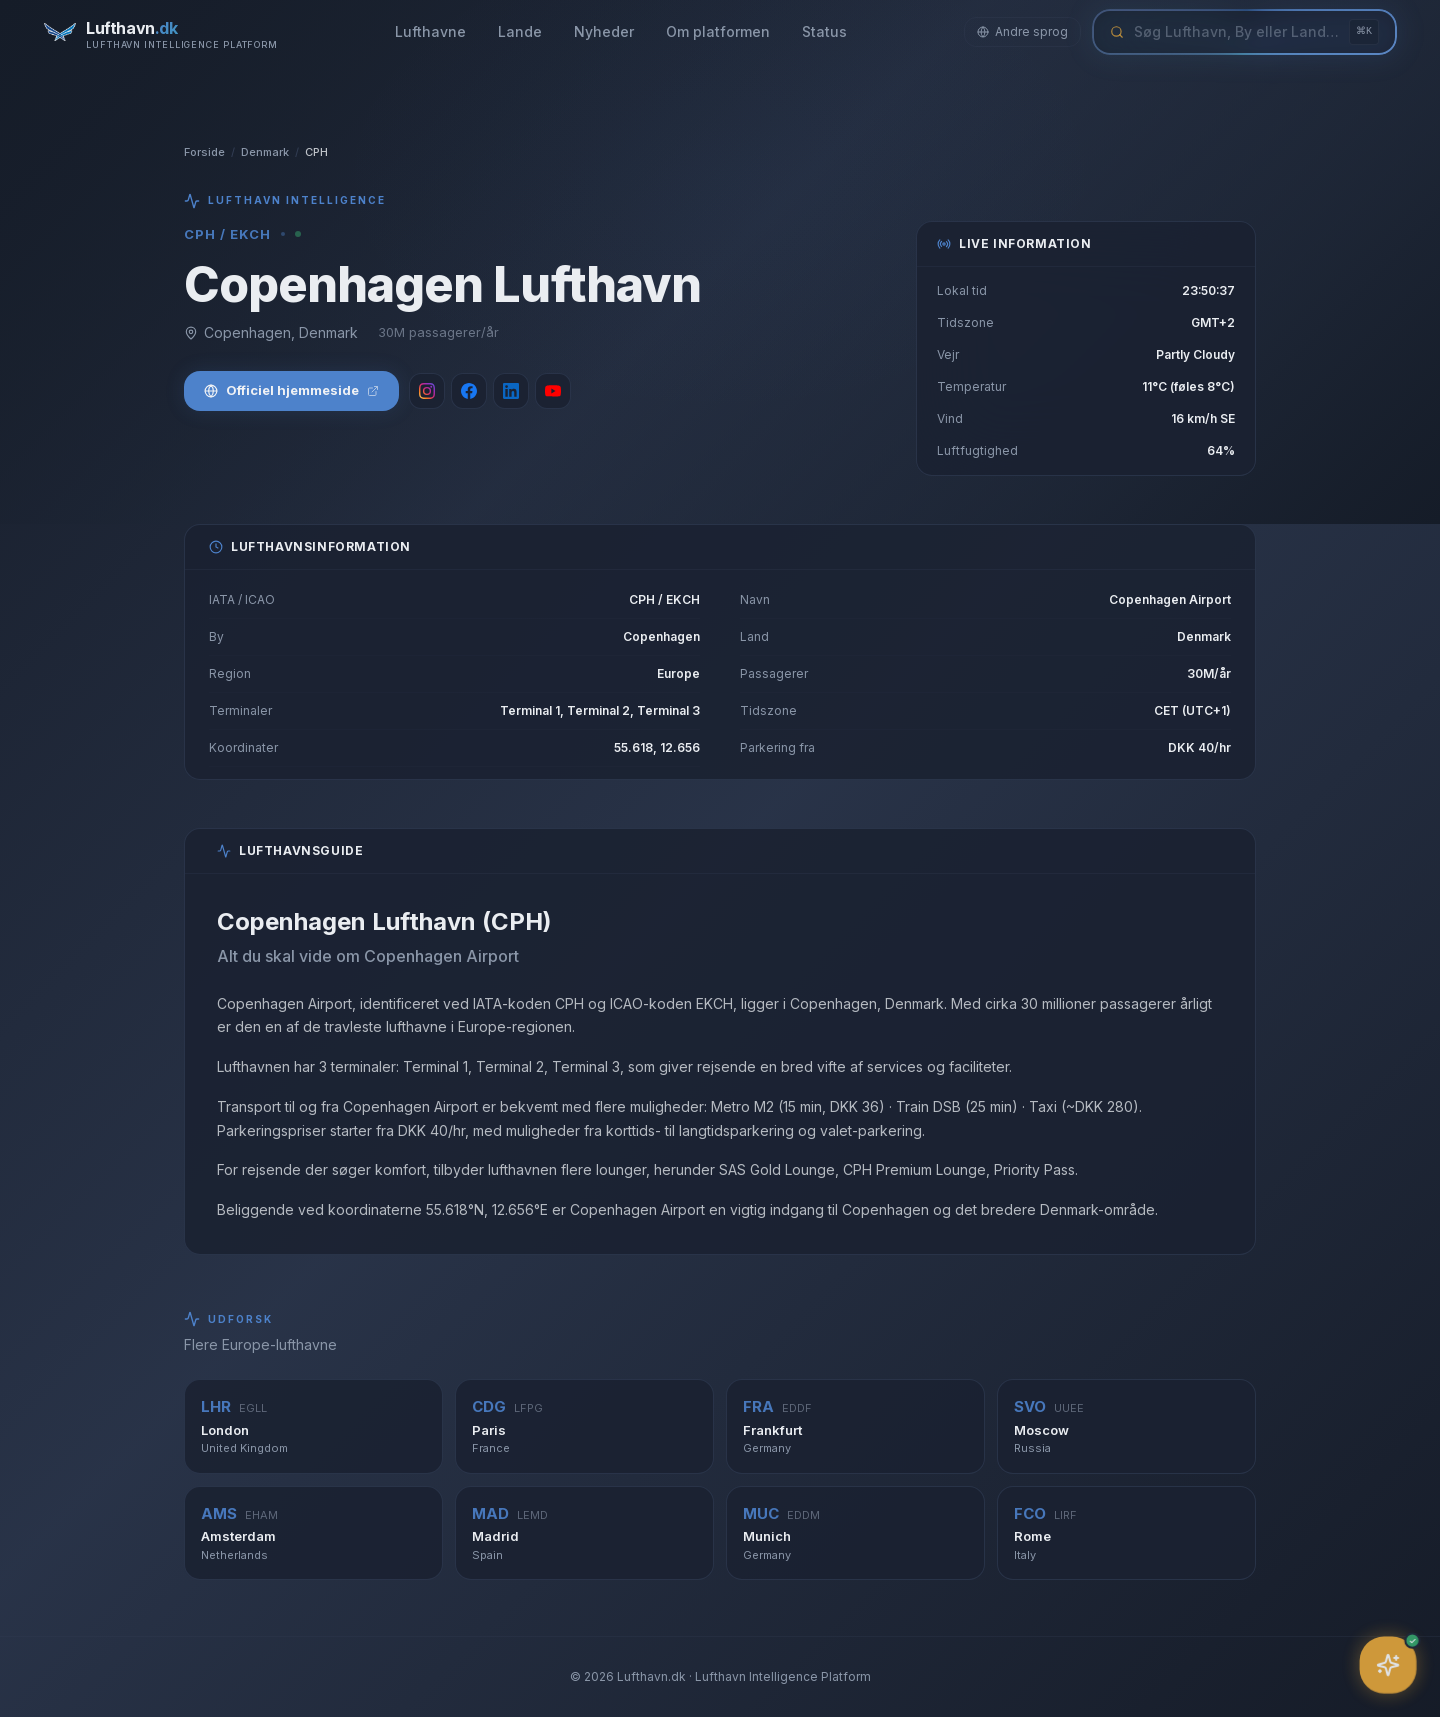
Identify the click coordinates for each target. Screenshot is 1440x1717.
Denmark (265, 152)
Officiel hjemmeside (291, 390)
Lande (520, 31)
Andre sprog (1022, 31)
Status (824, 31)
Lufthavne (430, 31)
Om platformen (718, 31)
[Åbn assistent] (1388, 1665)
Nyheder (604, 31)
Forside (204, 152)
